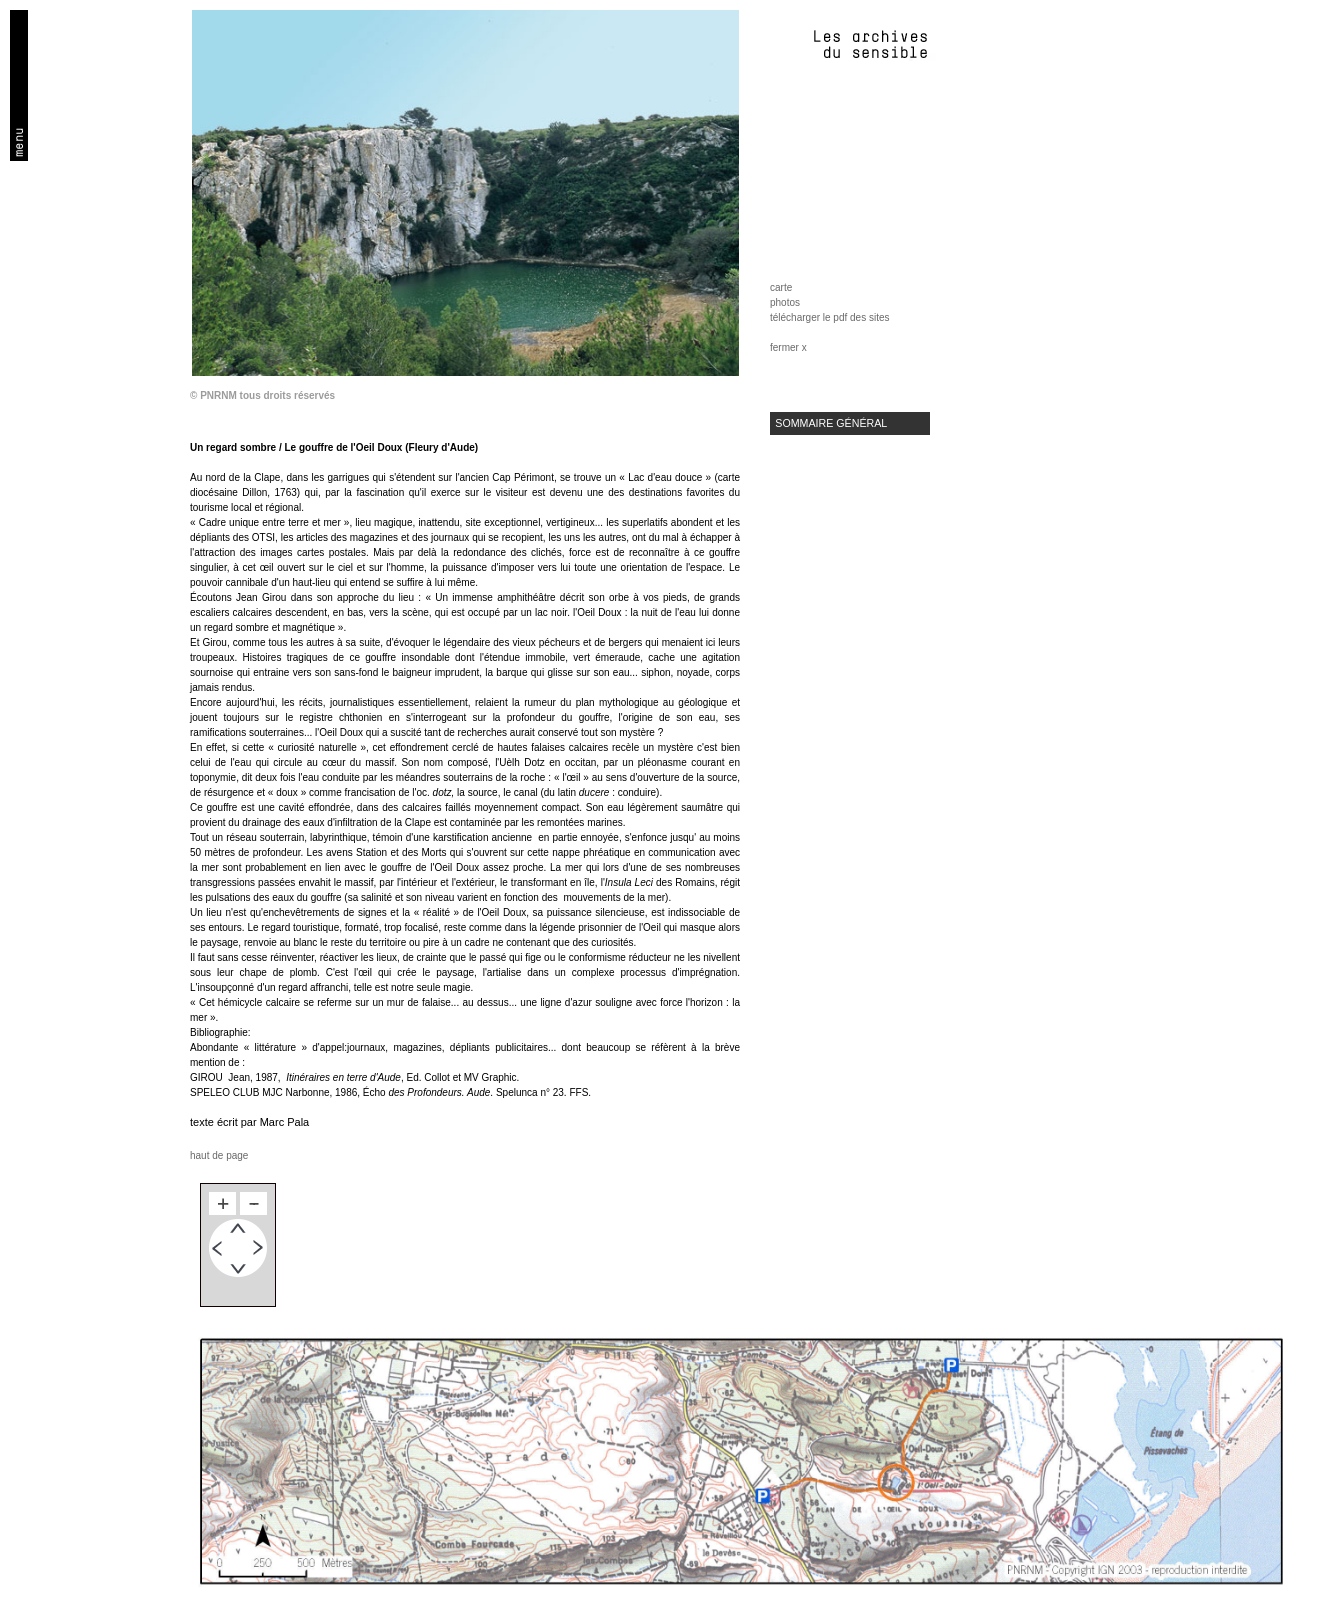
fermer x (788, 347)
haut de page (219, 1155)
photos (785, 302)
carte (781, 287)
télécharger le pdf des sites (830, 317)
